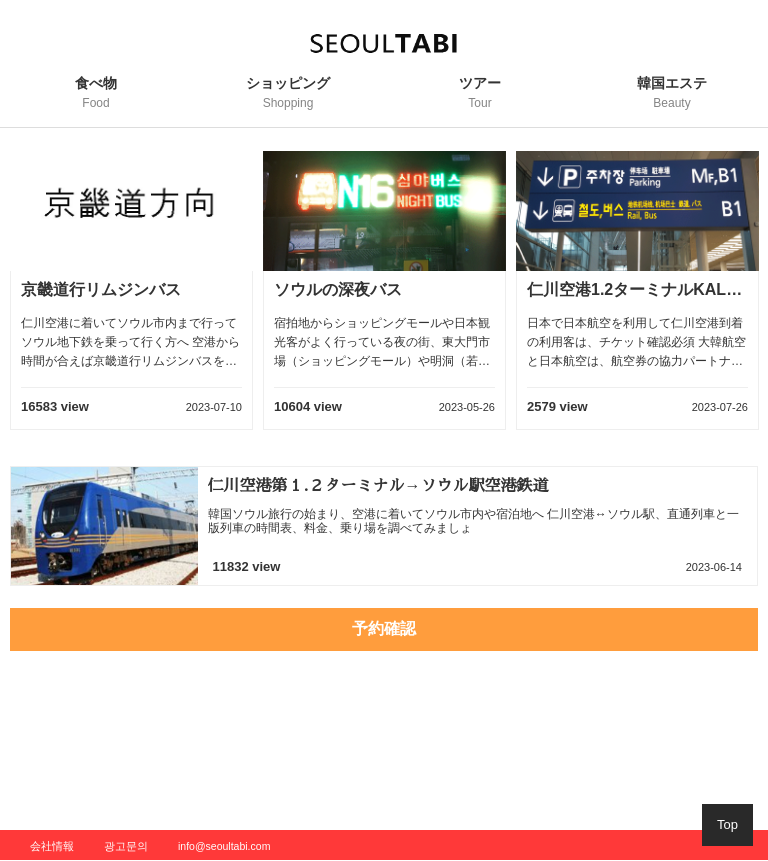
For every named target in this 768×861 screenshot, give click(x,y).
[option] (131, 301)
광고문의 (126, 846)
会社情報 (52, 846)
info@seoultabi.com (224, 846)
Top (727, 824)
